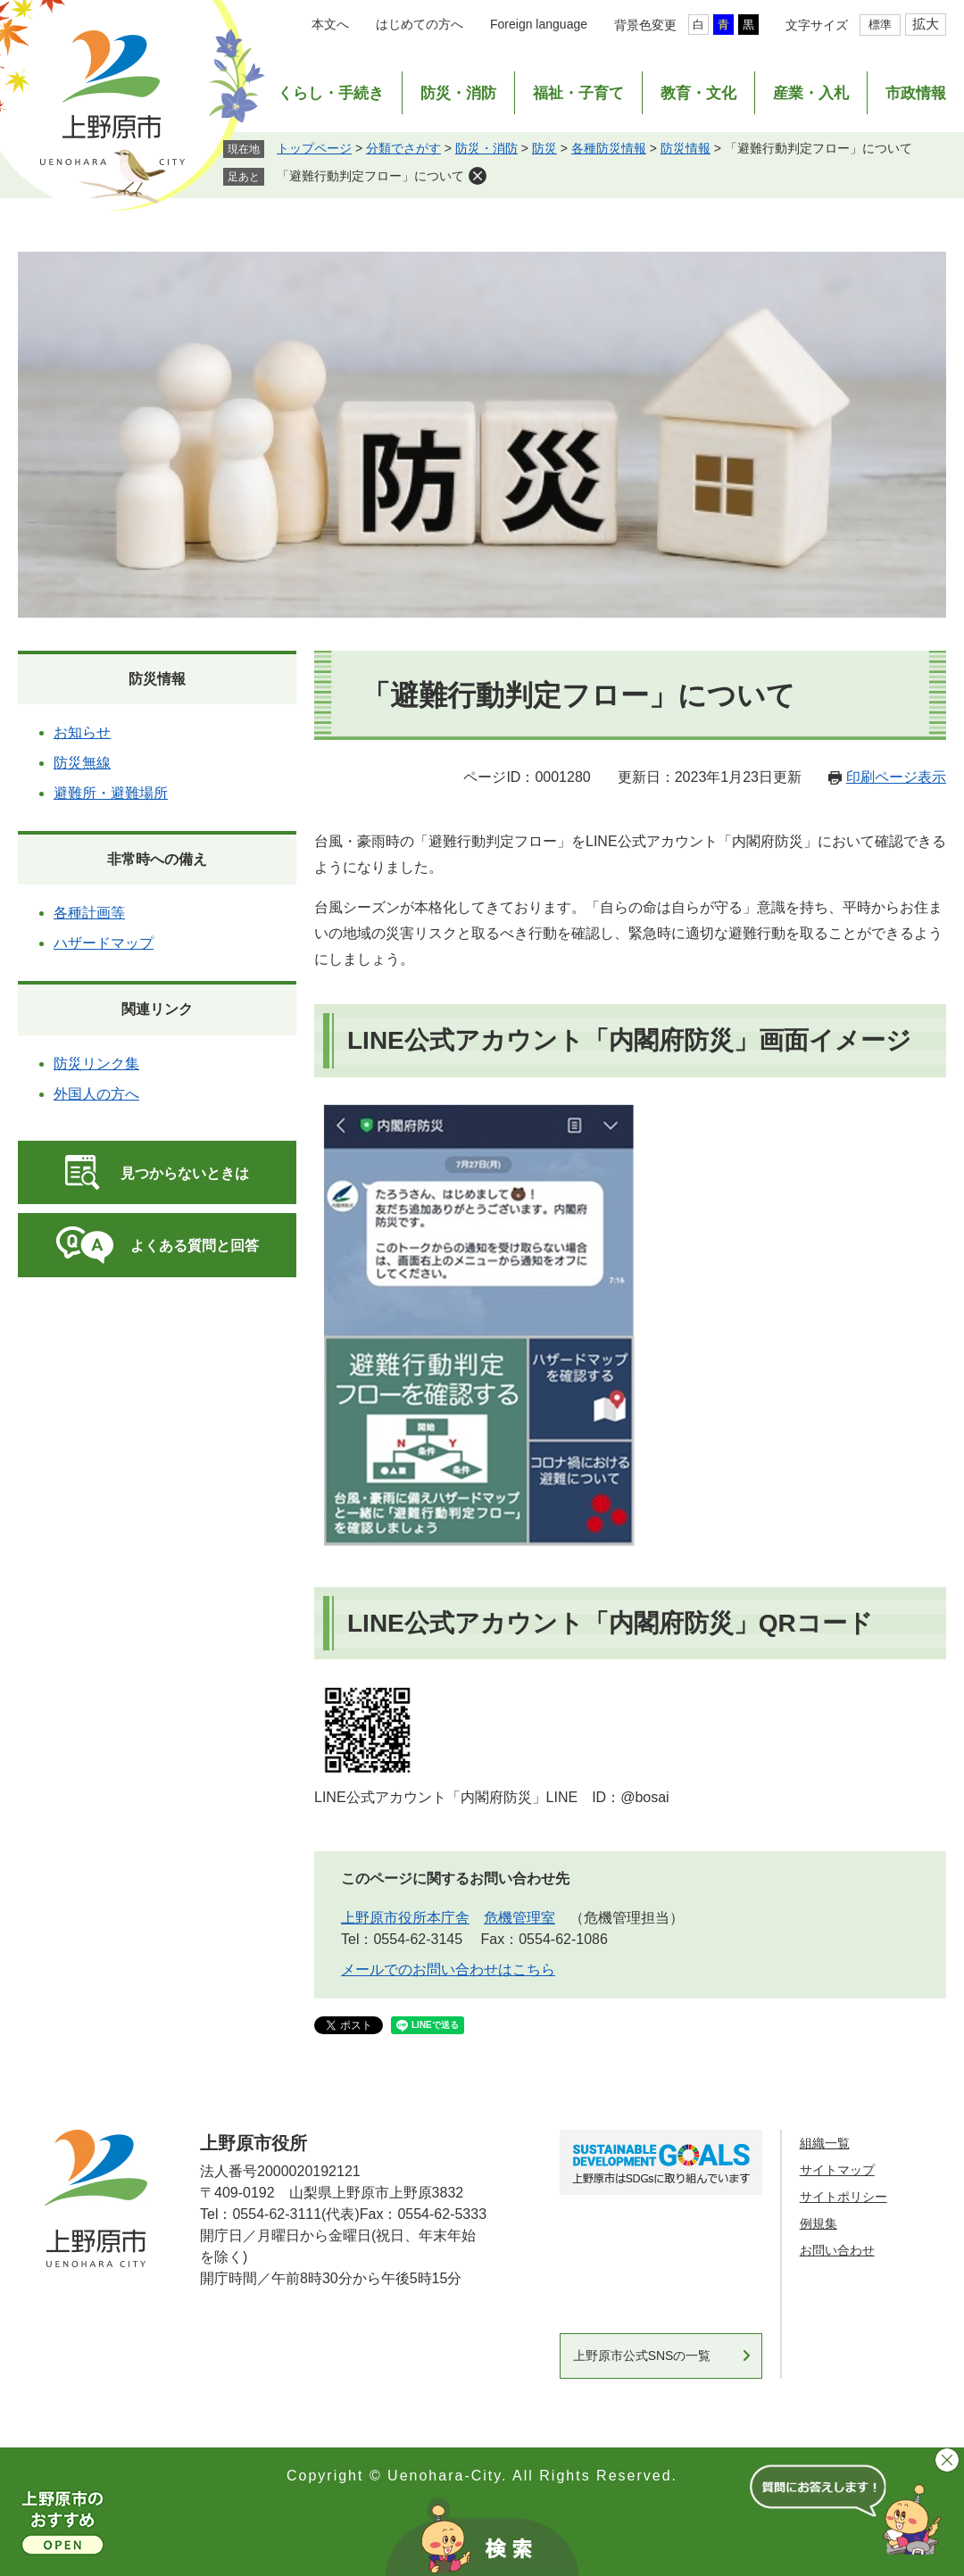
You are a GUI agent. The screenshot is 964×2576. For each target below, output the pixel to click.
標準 (880, 24)
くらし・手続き (331, 93)
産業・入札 (811, 93)
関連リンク (157, 1009)
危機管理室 (519, 1917)
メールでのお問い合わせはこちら (448, 1969)
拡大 (925, 23)
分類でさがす (403, 148)
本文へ (330, 24)
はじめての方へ (419, 24)
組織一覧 (825, 2143)
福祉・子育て (578, 93)
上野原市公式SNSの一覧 (642, 2355)
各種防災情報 (608, 148)
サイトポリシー (843, 2197)
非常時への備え (157, 859)
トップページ (314, 148)
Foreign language (538, 24)
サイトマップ (837, 2170)
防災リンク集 (96, 1063)
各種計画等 (89, 912)
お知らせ (82, 732)
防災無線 (82, 762)
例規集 (818, 2223)
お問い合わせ (837, 2250)
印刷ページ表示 (896, 777)
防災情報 (686, 148)
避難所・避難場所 (111, 793)
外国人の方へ (96, 1093)
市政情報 (915, 93)
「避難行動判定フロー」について (370, 176)
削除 (477, 176)
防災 (544, 148)
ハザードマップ (104, 943)
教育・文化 (698, 93)
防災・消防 (458, 93)
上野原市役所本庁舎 (405, 1917)
